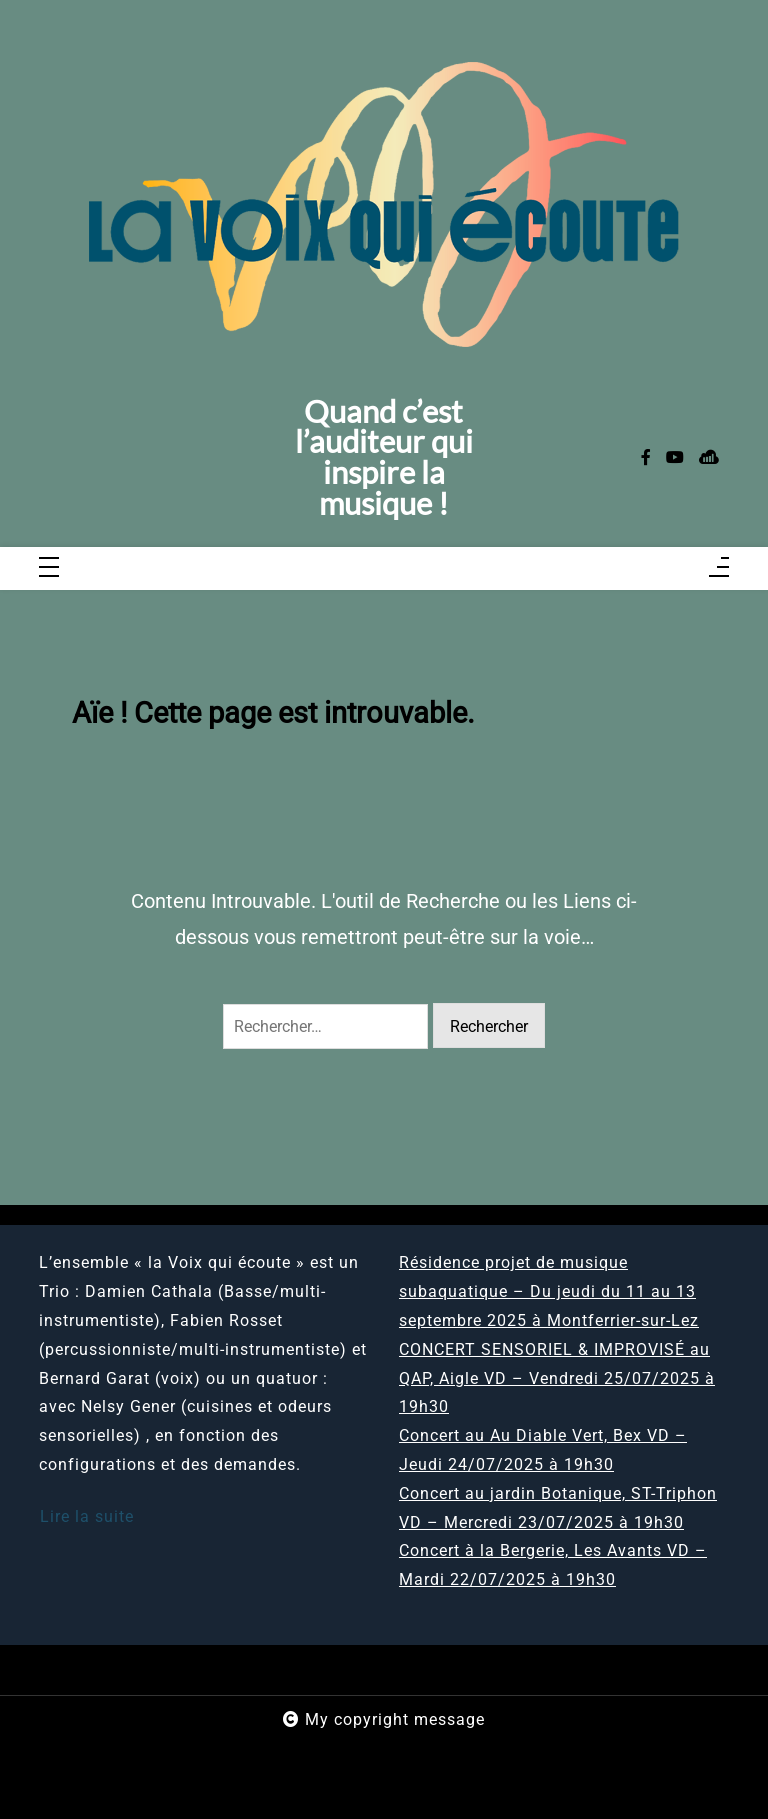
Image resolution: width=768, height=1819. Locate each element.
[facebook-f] (646, 458)
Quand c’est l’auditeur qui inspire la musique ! (384, 458)
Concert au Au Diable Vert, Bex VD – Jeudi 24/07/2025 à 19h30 (543, 1450)
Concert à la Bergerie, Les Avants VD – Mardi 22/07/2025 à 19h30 (553, 1565)
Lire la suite (87, 1516)
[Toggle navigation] (49, 568)
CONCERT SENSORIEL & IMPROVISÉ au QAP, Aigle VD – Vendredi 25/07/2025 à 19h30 (557, 1378)
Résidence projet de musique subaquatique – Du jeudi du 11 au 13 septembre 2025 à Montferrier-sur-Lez (549, 1291)
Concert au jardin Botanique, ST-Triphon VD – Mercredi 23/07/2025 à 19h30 (558, 1508)
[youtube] (675, 458)
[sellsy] (709, 458)
